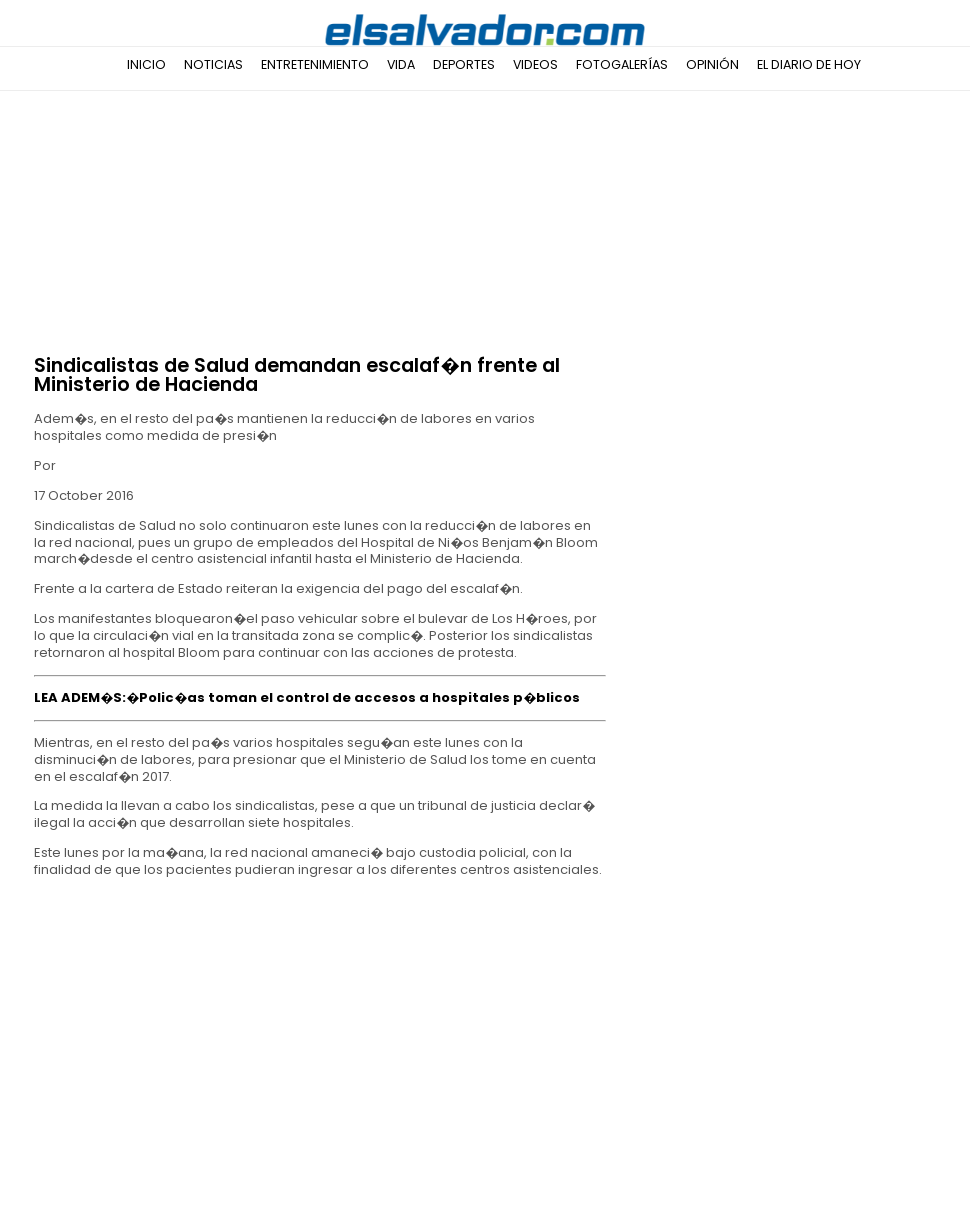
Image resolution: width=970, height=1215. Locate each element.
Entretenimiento (315, 64)
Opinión (712, 64)
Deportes (464, 64)
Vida (401, 64)
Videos (535, 64)
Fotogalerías (622, 64)
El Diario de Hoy (809, 64)
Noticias (213, 64)
